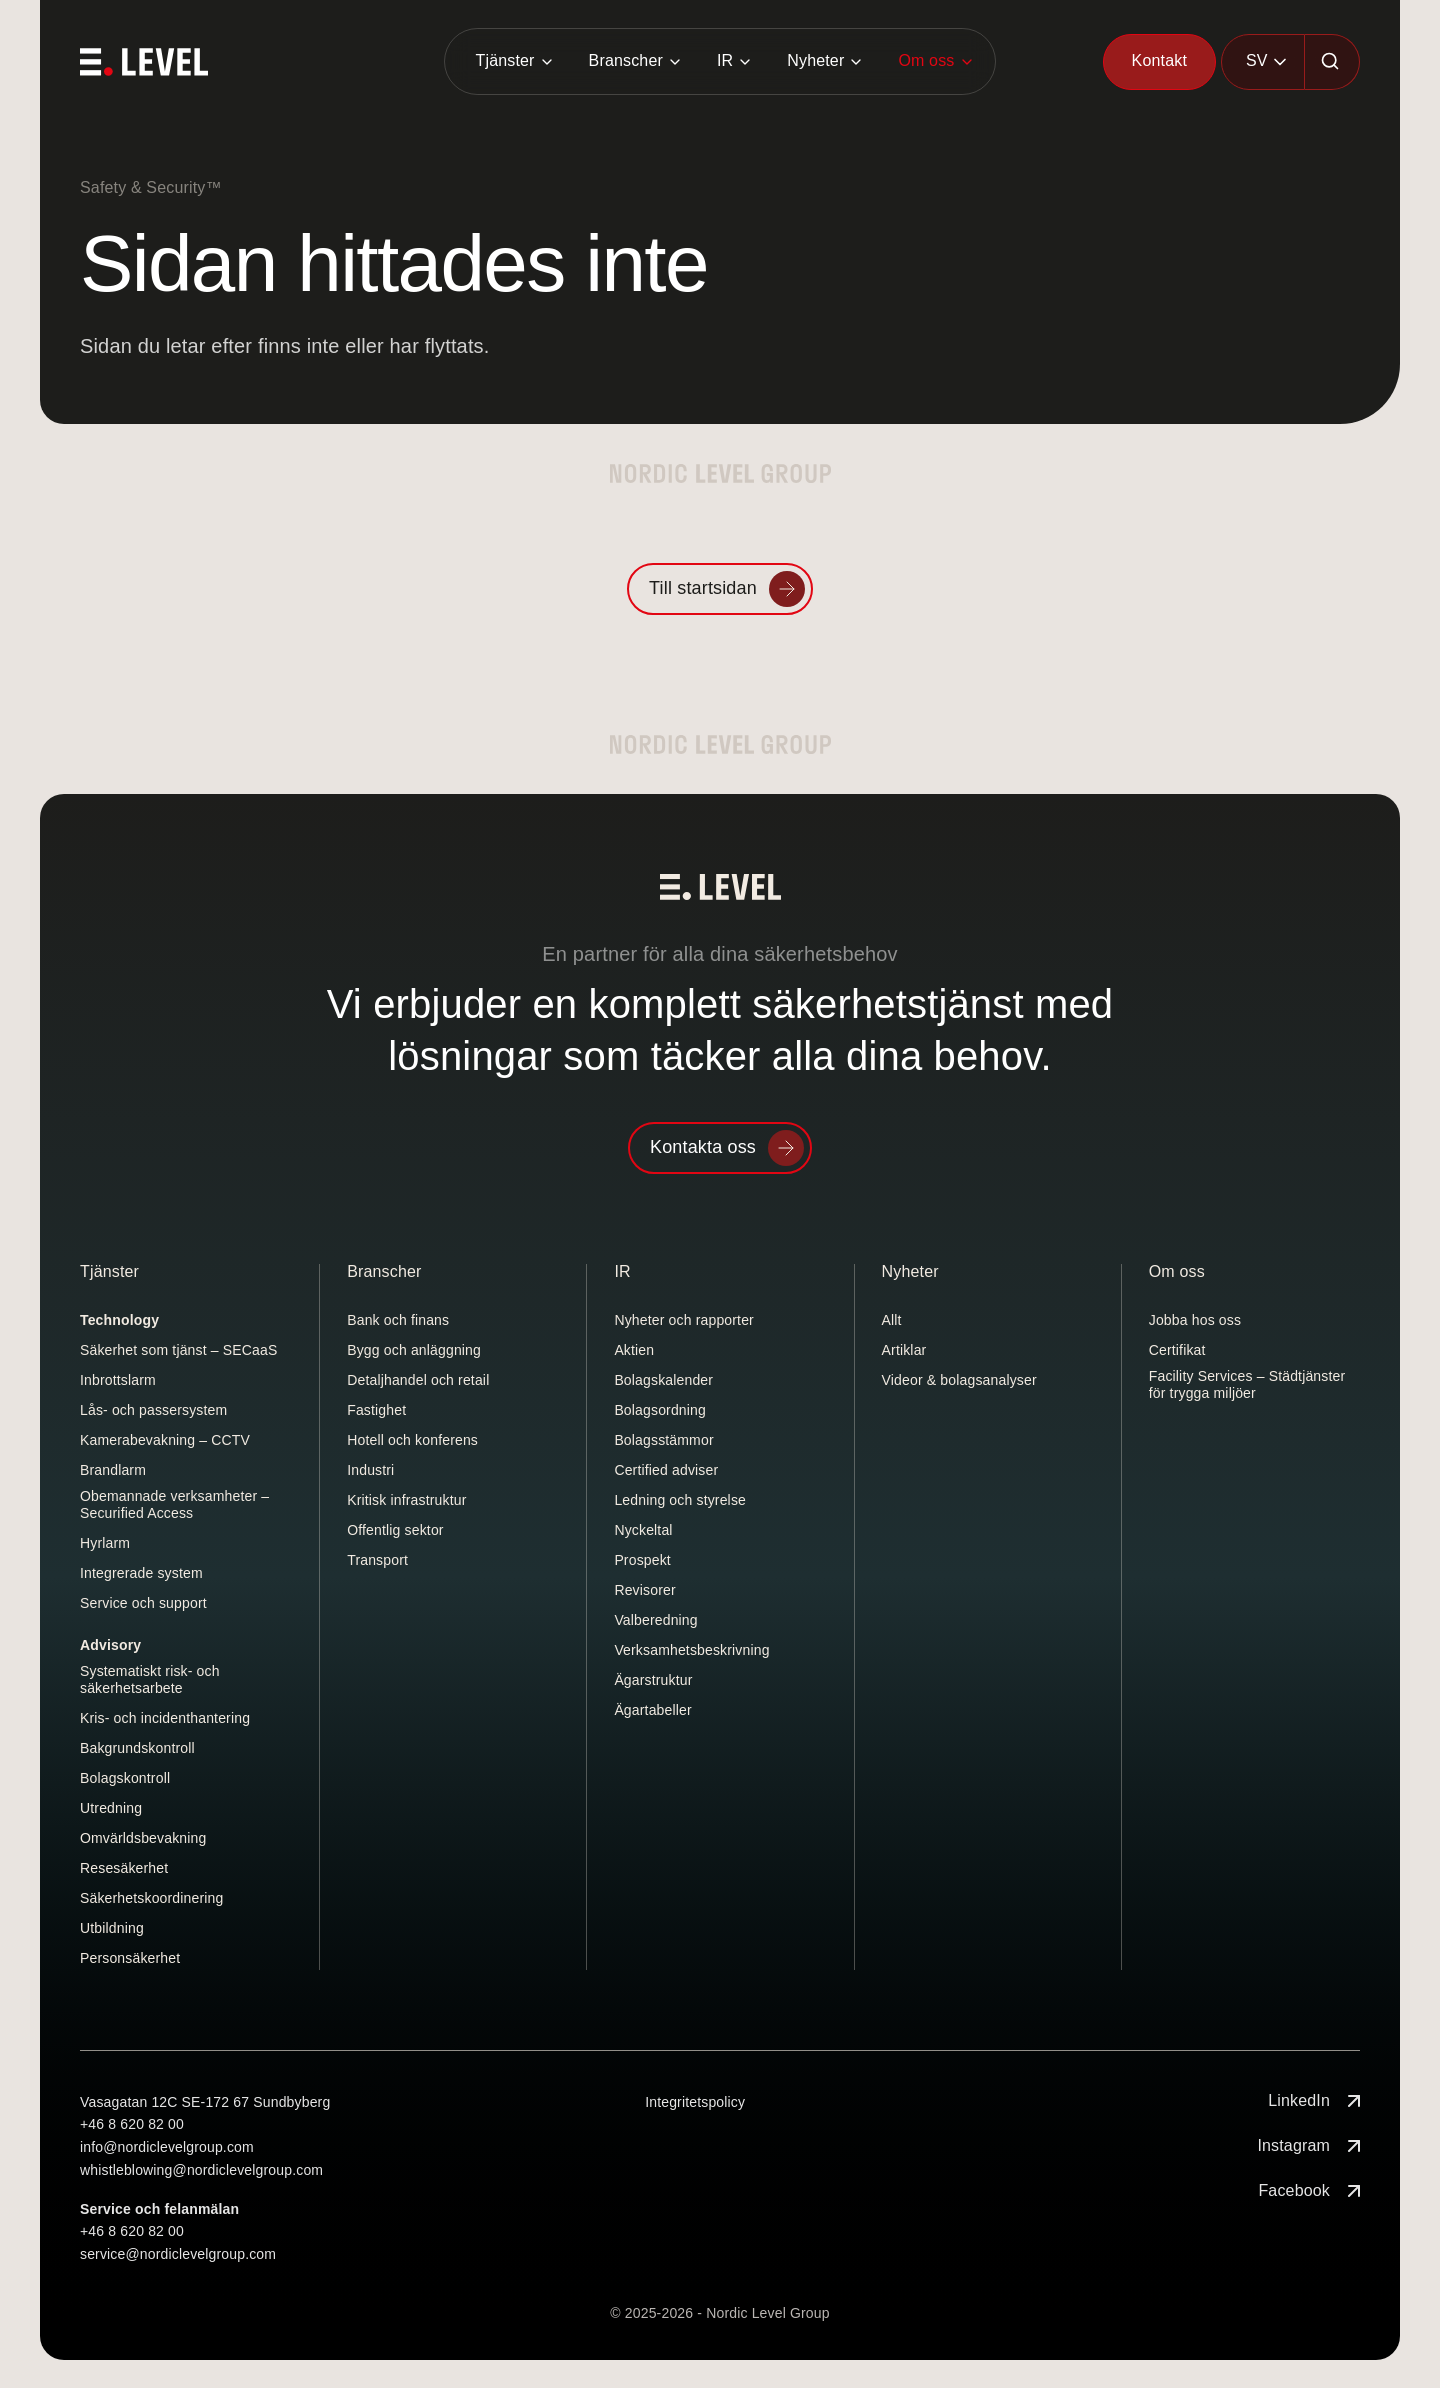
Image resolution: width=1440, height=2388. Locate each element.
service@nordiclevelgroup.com (178, 2254)
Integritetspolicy (695, 2102)
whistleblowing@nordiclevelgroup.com (201, 2170)
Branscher (626, 60)
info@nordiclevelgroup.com (167, 2147)
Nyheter (815, 60)
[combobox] (1263, 62)
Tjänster (504, 60)
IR (725, 60)
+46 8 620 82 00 (132, 2124)
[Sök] (1332, 62)
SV (1257, 60)
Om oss (926, 60)
